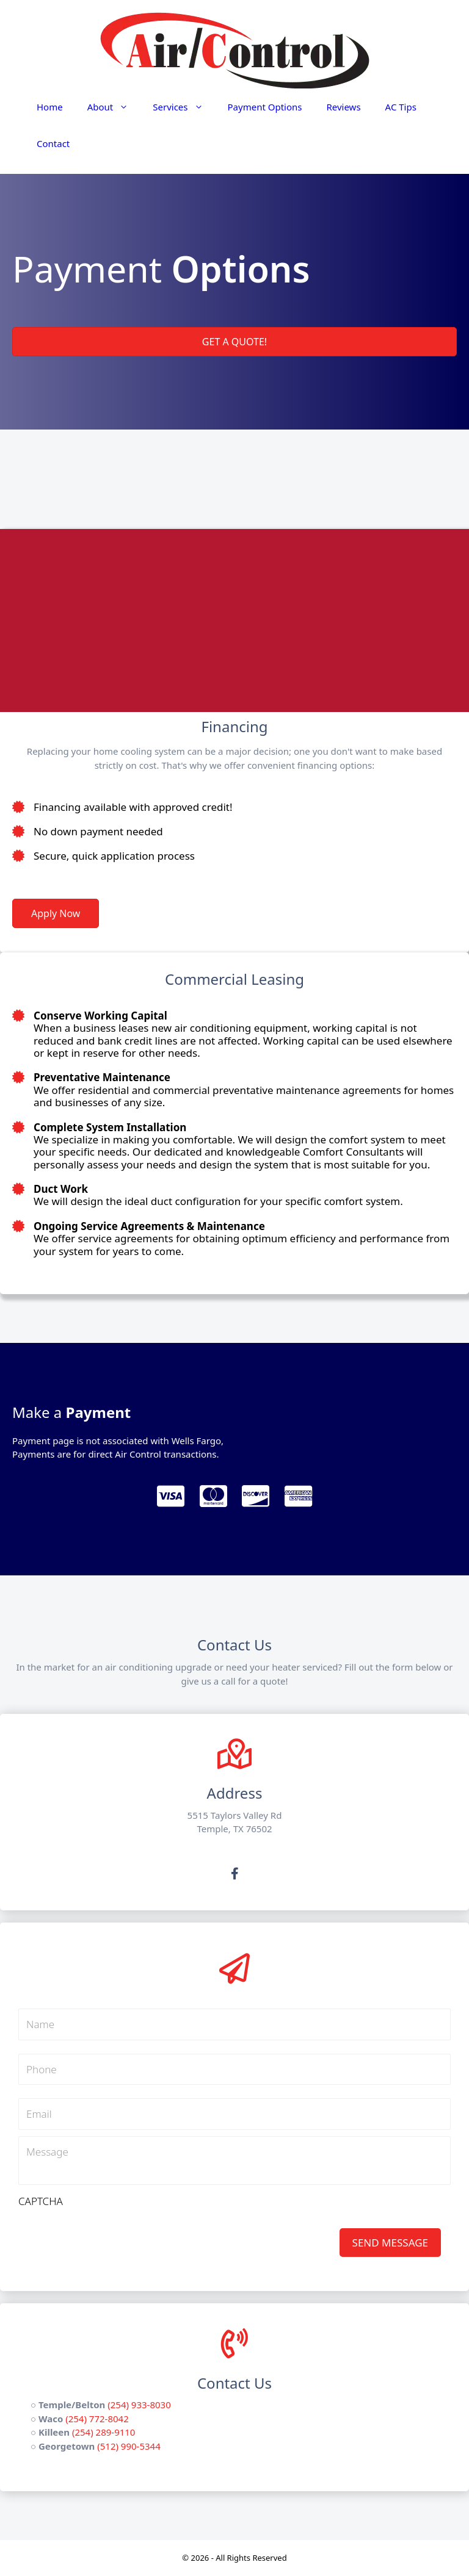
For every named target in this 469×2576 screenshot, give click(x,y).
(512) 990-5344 (129, 2446)
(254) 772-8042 (97, 2418)
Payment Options (265, 107)
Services (184, 106)
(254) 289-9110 (104, 2432)
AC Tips (400, 107)
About (114, 106)
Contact (53, 143)
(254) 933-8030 (139, 2404)
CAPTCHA (40, 2201)
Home (50, 107)
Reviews (343, 107)
